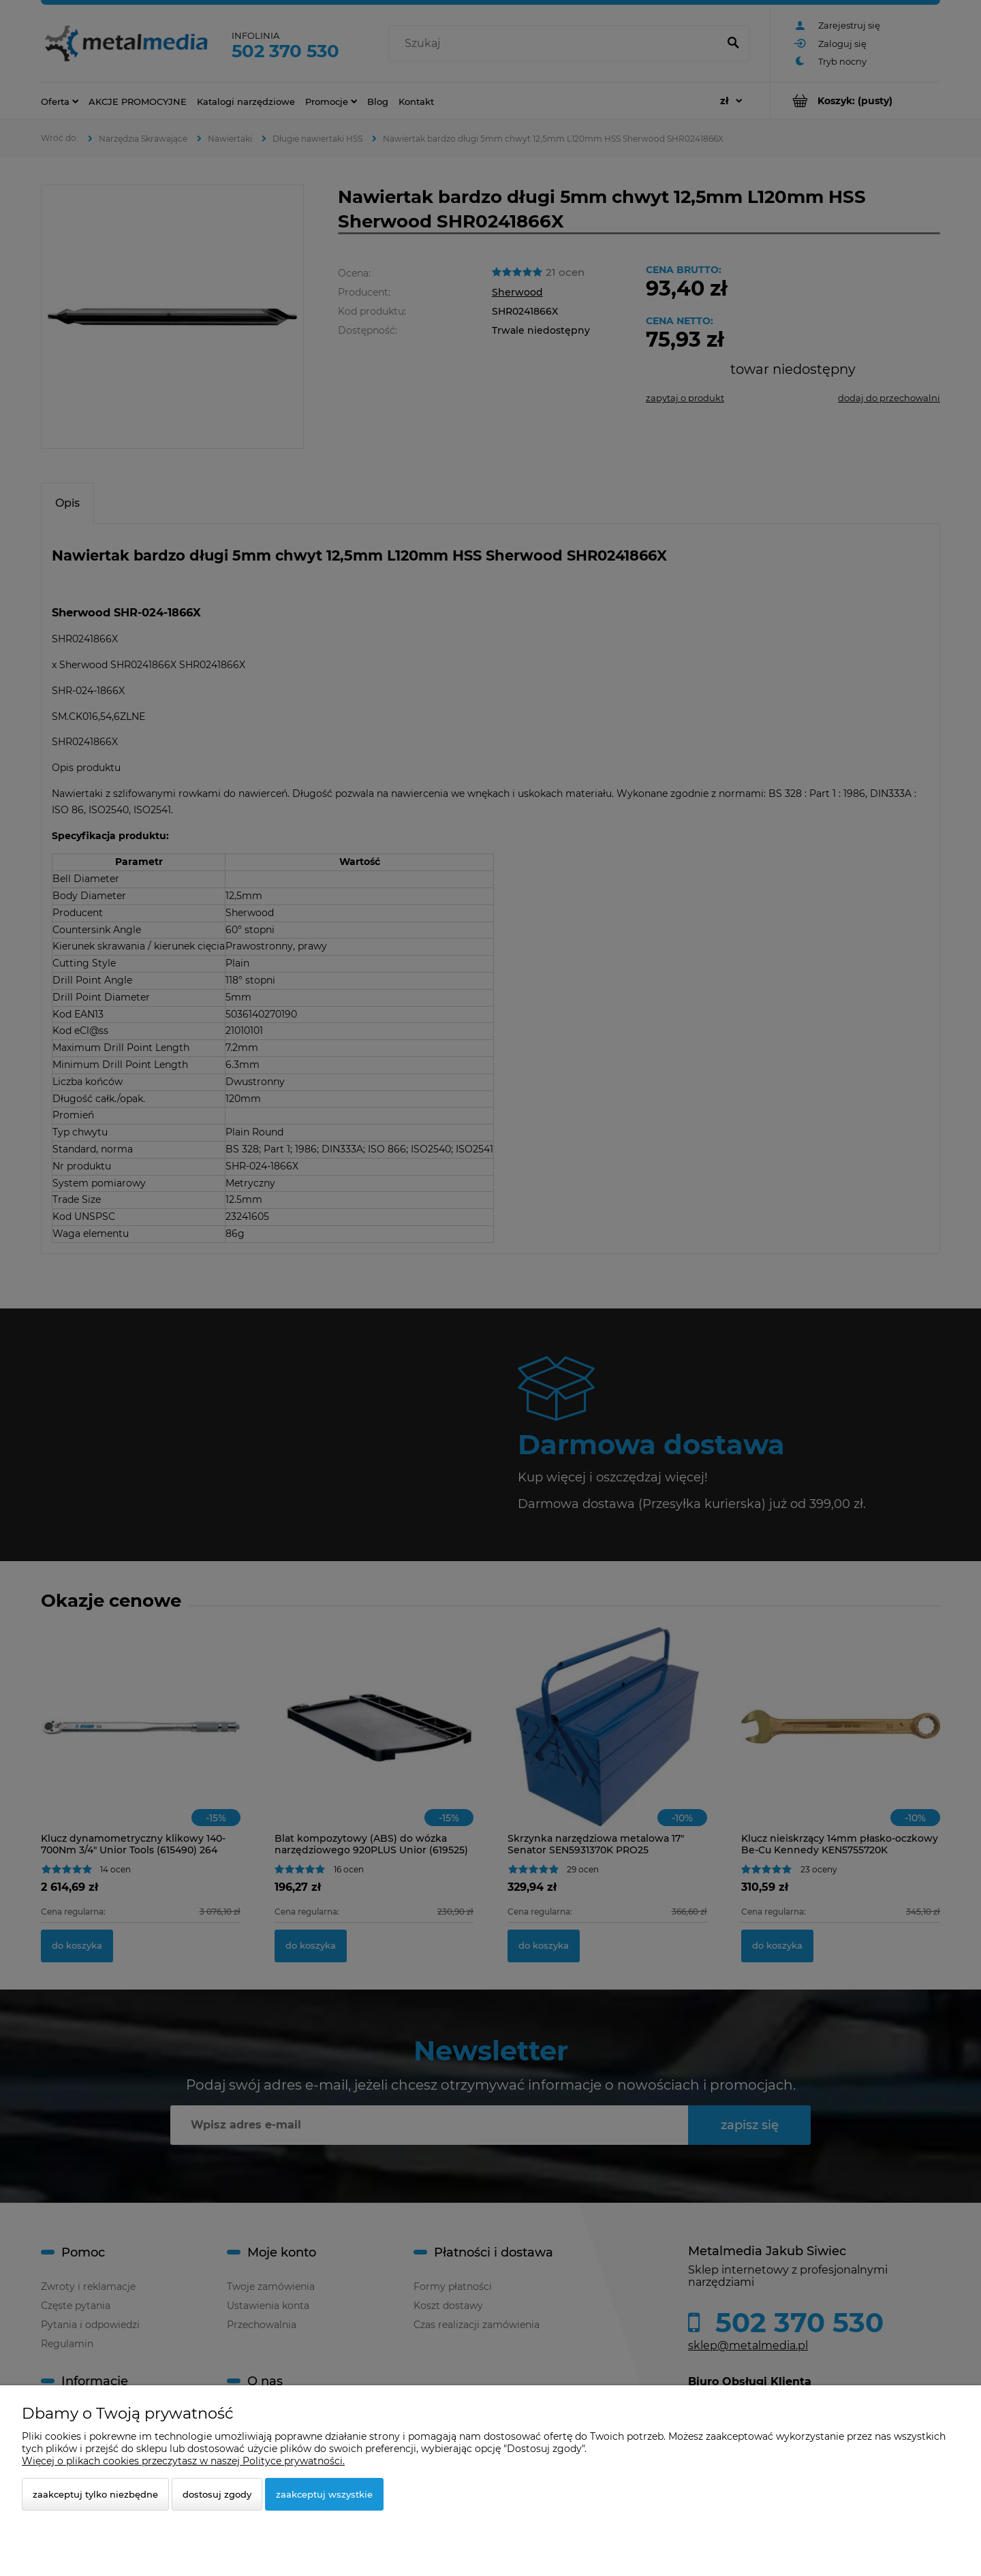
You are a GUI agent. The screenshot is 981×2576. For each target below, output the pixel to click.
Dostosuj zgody (217, 2494)
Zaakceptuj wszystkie (324, 2494)
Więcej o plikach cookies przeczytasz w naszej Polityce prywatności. (183, 2461)
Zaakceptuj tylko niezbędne (95, 2494)
